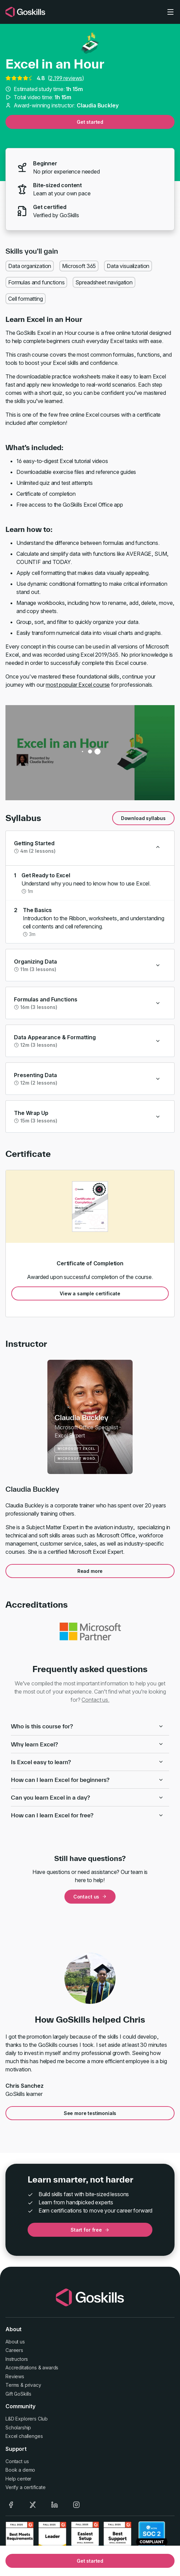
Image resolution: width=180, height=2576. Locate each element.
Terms (12, 2385)
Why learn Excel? (87, 1744)
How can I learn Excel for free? (87, 1815)
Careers (14, 2350)
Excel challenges (24, 2436)
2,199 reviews (65, 78)
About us (15, 2341)
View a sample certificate (90, 1293)
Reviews (14, 2376)
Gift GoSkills (18, 2394)
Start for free (90, 2230)
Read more (90, 1571)
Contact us (90, 1897)
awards (50, 2367)
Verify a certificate (25, 2487)
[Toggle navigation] (170, 12)
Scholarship (18, 2427)
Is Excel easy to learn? (87, 1762)
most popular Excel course (78, 684)
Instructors (16, 2359)
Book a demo (20, 2470)
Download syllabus (143, 818)
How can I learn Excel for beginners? (87, 1779)
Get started (90, 122)
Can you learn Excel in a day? (87, 1797)
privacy (33, 2385)
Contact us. (95, 1699)
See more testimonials (90, 2113)
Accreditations (21, 2367)
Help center (18, 2479)
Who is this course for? (87, 1726)
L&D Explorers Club (26, 2419)
